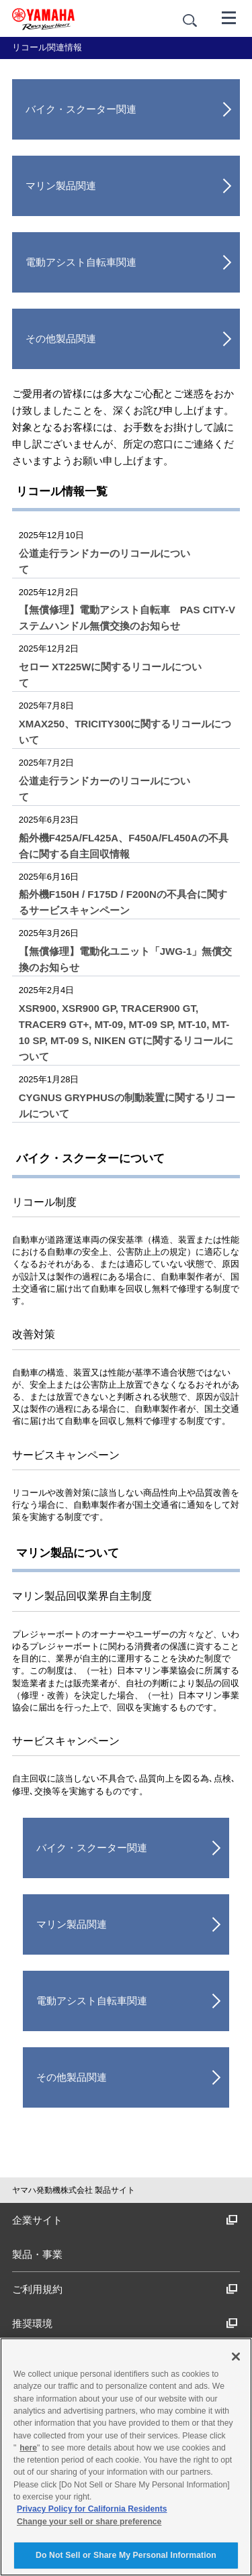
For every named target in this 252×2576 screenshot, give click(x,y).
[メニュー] (229, 16)
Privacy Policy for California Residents (92, 2509)
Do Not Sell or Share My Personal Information (126, 2555)
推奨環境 (125, 2323)
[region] (126, 2457)
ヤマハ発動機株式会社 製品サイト (73, 2190)
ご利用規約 (125, 2289)
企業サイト (125, 2220)
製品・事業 (37, 2254)
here (28, 2448)
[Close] (236, 2356)
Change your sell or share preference (89, 2521)
